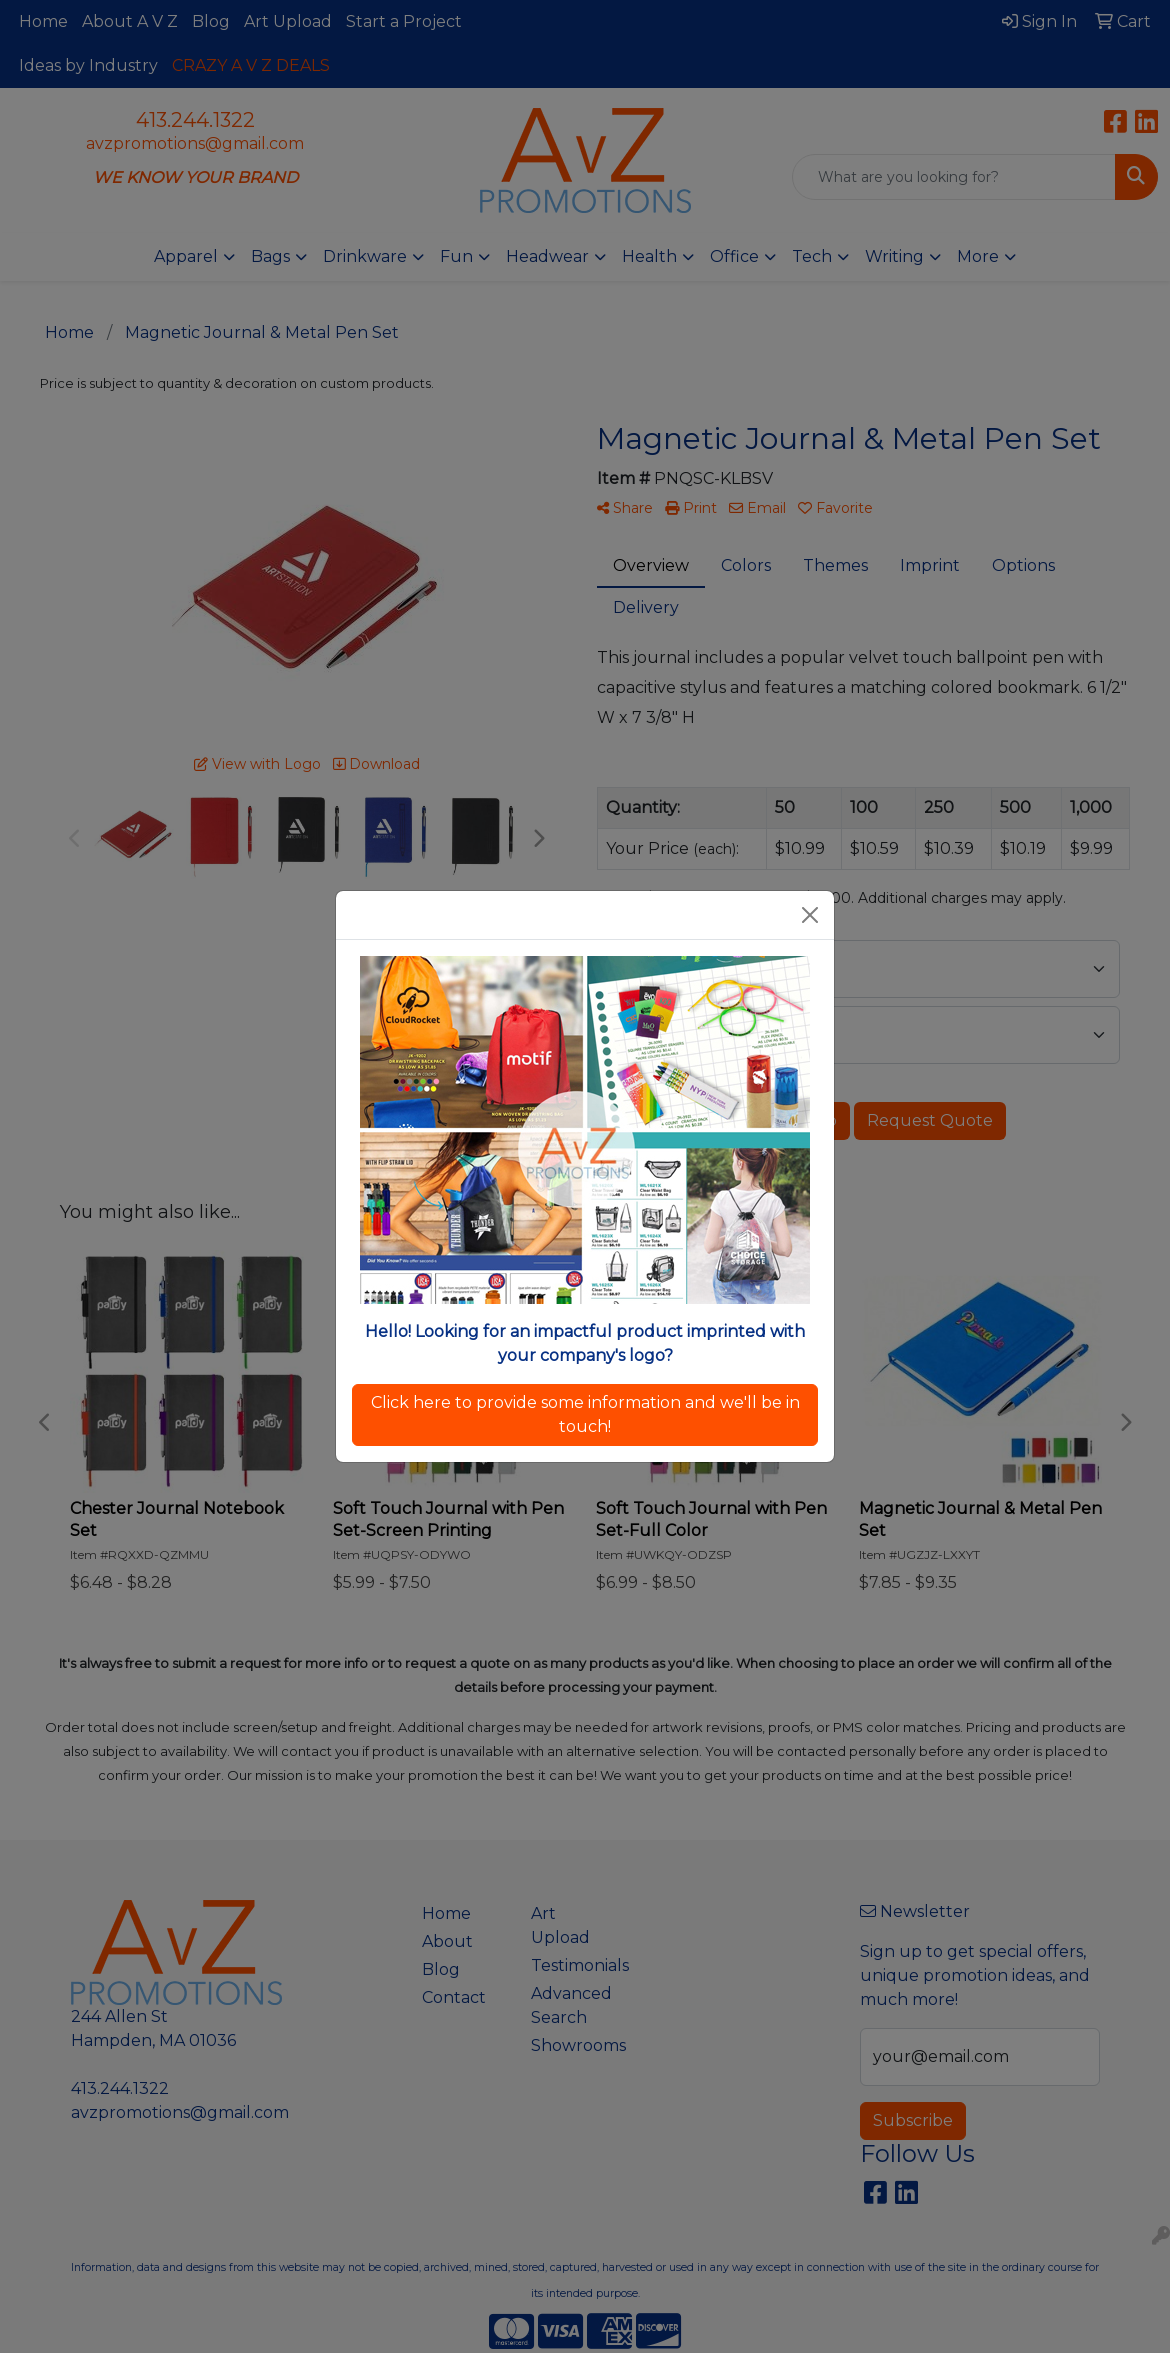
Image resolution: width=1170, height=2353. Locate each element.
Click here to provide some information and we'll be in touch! (585, 1414)
